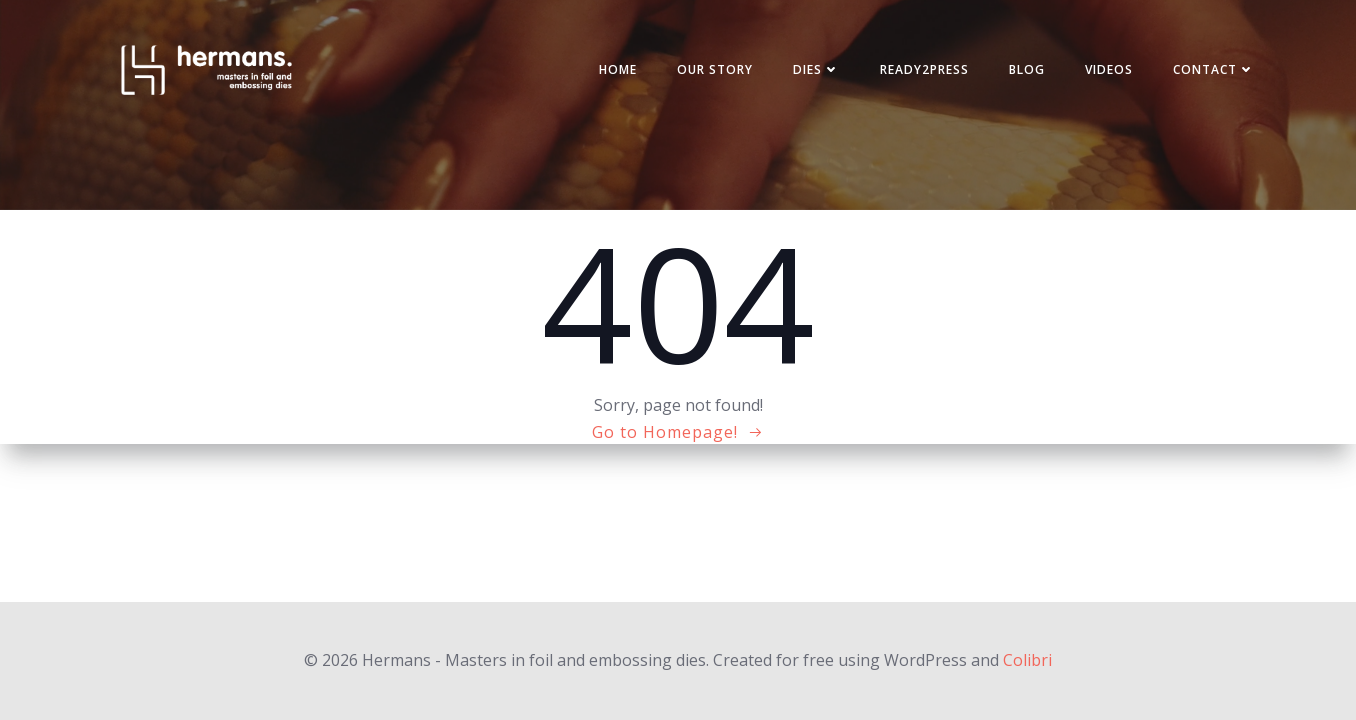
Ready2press (924, 69)
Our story (715, 69)
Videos (1109, 69)
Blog (1027, 69)
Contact (1214, 69)
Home (618, 69)
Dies (816, 69)
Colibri (1027, 660)
